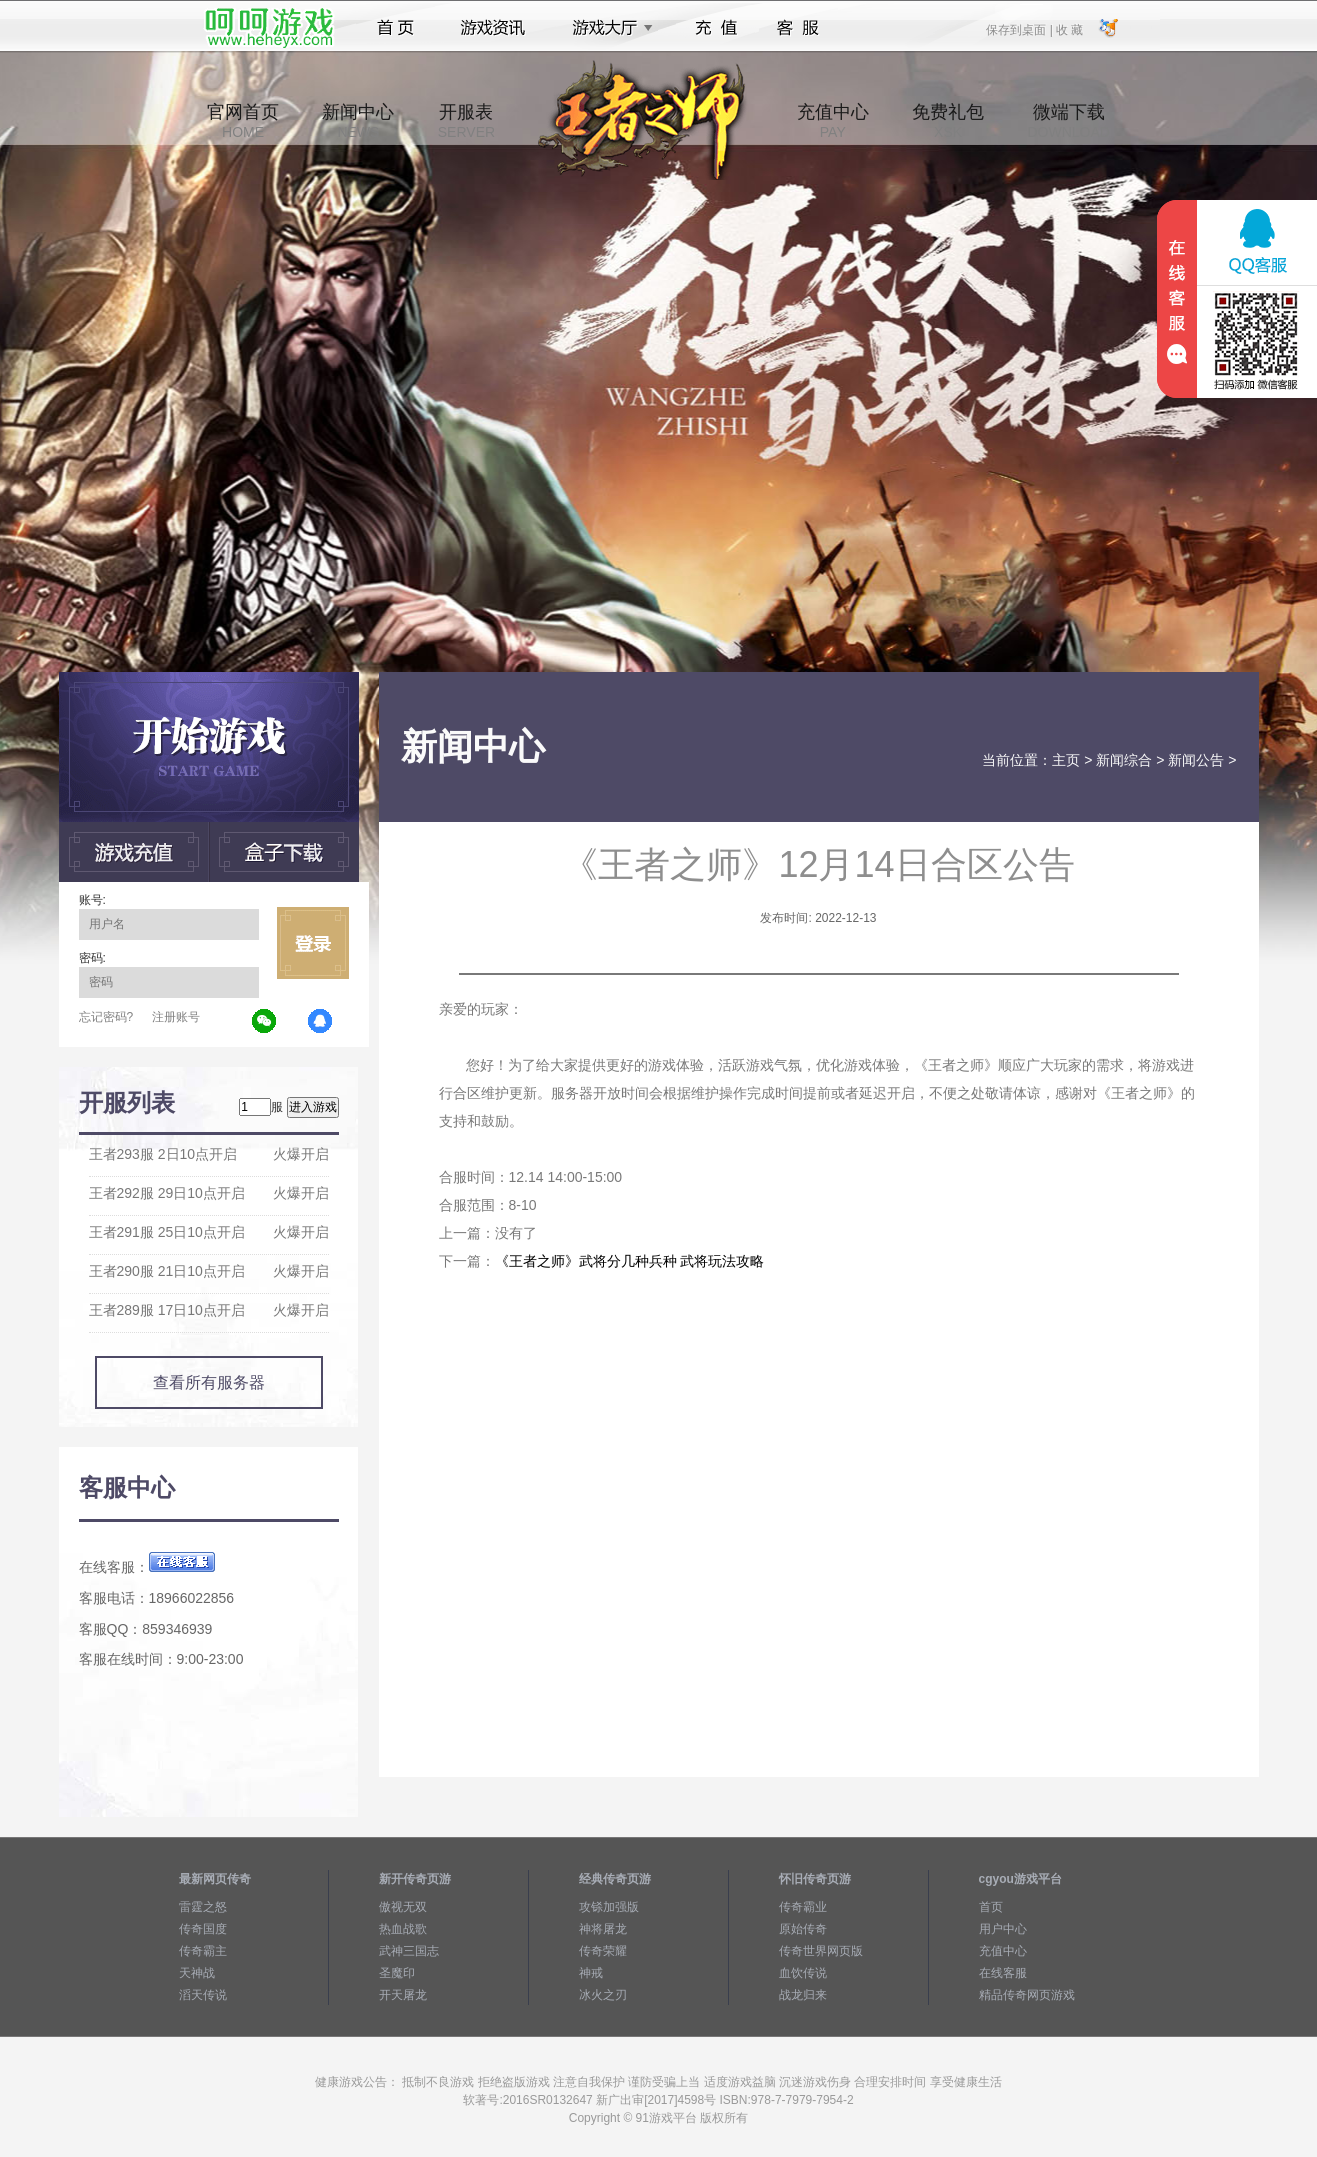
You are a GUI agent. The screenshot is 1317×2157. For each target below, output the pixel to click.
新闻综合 (1124, 760)
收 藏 (1069, 29)
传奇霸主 (203, 1951)
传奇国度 (203, 1929)
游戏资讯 (493, 28)
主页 (1066, 760)
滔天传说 (203, 1995)
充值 (715, 28)
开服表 (466, 121)
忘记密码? (106, 1017)
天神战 (197, 1973)
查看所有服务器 (209, 1382)
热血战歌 (403, 1929)
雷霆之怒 (203, 1907)
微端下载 (1068, 121)
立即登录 (313, 943)
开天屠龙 (403, 1995)
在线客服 (1003, 1973)
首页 (395, 28)
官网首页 (243, 121)
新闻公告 (1196, 760)
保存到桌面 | (1020, 29)
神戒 (591, 1973)
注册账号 (176, 1017)
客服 (798, 28)
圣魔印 (397, 1973)
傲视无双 (403, 1907)
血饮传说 (803, 1973)
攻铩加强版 (609, 1907)
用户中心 (1003, 1929)
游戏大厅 (607, 28)
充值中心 (833, 121)
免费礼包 (948, 121)
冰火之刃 (603, 1995)
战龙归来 (803, 1995)
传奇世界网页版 (821, 1951)
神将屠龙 (603, 1929)
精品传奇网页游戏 (1027, 1995)
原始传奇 (803, 1929)
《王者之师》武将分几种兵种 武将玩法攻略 (630, 1261)
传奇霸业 (803, 1907)
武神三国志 (409, 1951)
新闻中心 (358, 121)
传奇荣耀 (603, 1951)
